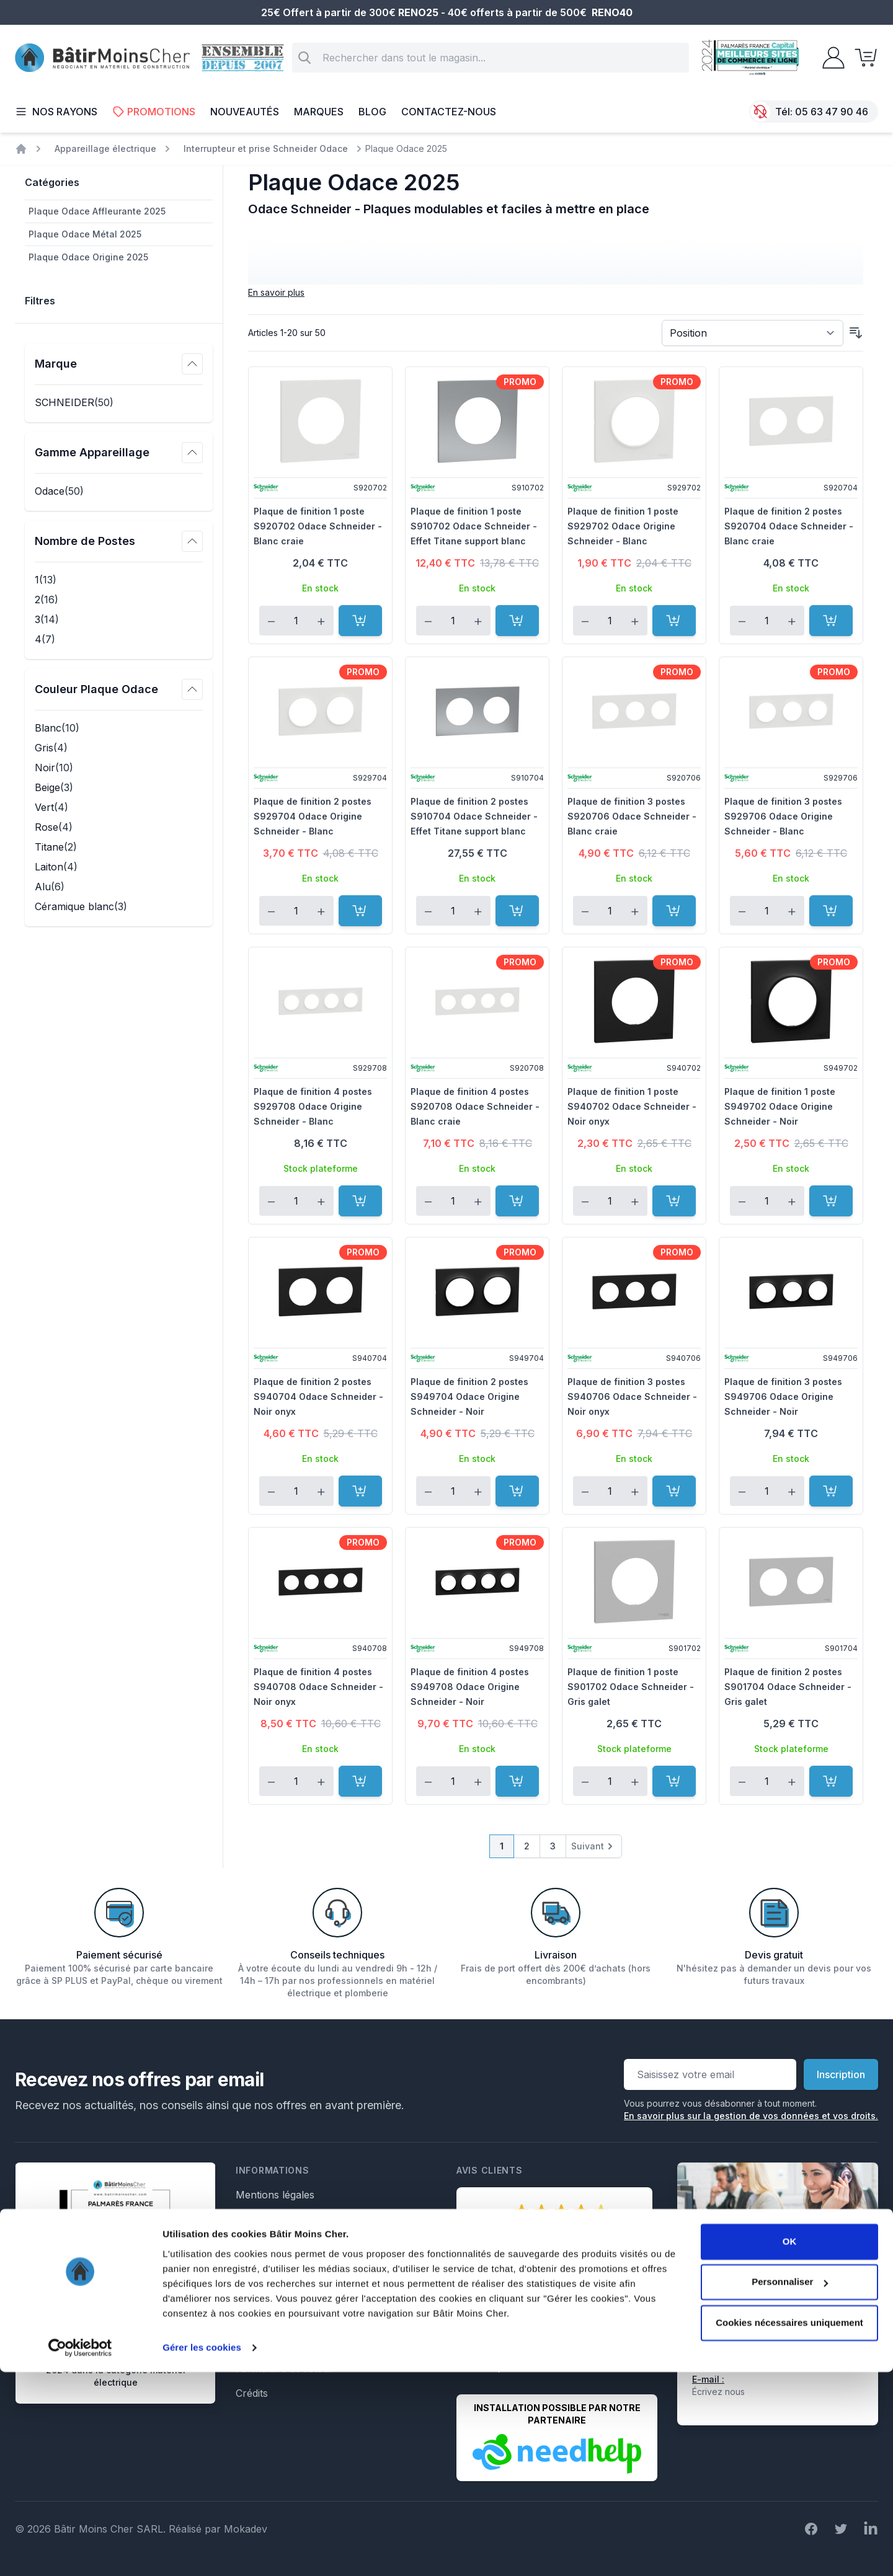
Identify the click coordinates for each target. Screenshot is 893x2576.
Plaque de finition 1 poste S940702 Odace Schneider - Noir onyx (631, 1106)
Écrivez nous (718, 2391)
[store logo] (102, 58)
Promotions (153, 111)
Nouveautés (244, 111)
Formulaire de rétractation (297, 2319)
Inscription (841, 2074)
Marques (319, 111)
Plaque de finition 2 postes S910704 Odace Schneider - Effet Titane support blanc (474, 816)
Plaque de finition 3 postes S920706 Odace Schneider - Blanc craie (631, 816)
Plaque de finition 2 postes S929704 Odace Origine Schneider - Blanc (312, 816)
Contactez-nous (448, 111)
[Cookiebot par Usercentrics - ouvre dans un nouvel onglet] (80, 2552)
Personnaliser (790, 2486)
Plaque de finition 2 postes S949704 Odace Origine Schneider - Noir (469, 1396)
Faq (244, 2269)
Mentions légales (275, 2195)
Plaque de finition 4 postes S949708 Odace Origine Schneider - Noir (470, 1686)
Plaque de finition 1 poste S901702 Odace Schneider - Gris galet (630, 1686)
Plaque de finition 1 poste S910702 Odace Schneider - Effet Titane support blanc (474, 526)
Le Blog (253, 2294)
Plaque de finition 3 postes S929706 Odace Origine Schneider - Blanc (783, 816)
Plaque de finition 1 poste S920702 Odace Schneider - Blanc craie (318, 526)
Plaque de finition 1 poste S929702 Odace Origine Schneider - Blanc (622, 526)
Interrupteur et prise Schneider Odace (266, 148)
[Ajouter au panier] (360, 620)
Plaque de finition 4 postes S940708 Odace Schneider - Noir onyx (318, 1686)
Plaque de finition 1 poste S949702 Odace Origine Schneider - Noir (779, 1106)
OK (790, 2445)
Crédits (252, 2393)
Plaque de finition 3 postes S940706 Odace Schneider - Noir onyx (632, 1396)
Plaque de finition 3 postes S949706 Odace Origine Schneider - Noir (783, 1396)
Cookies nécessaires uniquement (789, 2526)
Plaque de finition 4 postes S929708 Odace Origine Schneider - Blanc (313, 1106)
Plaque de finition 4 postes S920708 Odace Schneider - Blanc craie (475, 1106)
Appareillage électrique (105, 148)
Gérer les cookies (201, 2551)
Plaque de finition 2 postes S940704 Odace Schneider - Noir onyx (318, 1396)
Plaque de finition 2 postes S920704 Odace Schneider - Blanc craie (788, 526)
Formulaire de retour (285, 2368)
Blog (372, 111)
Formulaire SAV (273, 2343)
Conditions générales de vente (306, 2219)
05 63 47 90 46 (831, 111)
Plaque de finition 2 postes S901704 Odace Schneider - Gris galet (787, 1686)
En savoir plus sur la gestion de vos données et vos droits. (751, 2115)
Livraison (257, 2244)
